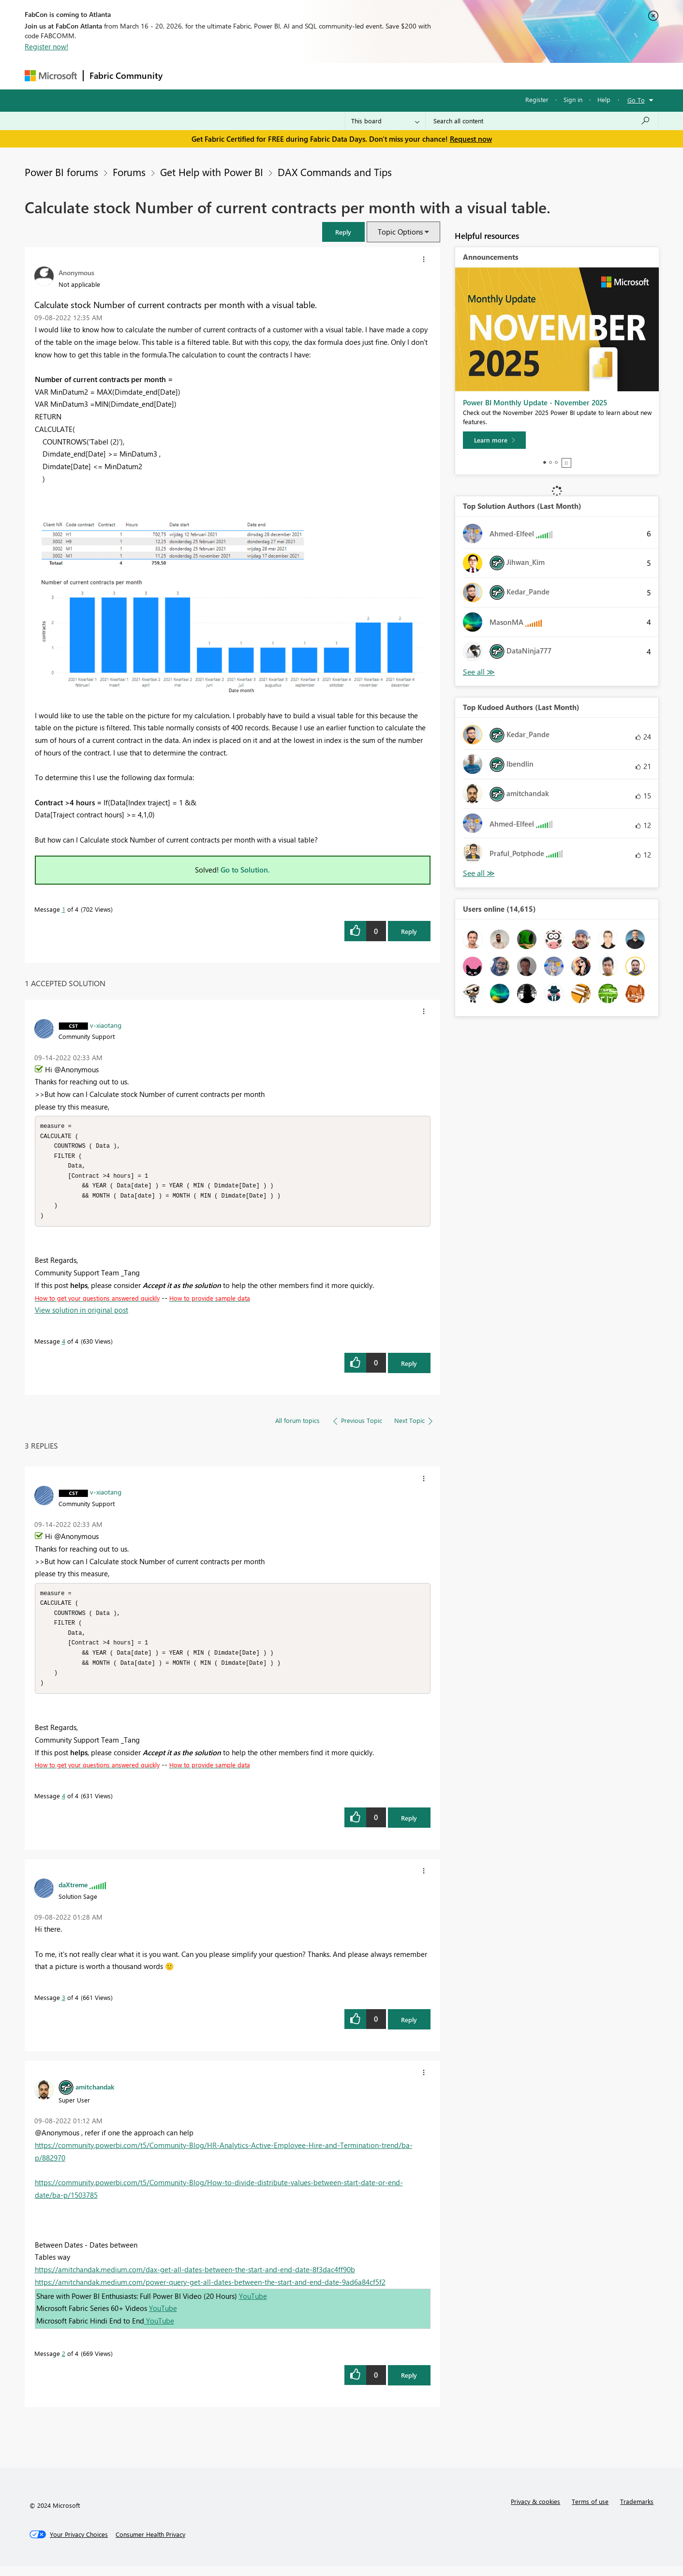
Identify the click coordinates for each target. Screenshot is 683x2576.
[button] (343, 232)
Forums (184, 76)
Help (603, 99)
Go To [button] (636, 100)
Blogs (353, 76)
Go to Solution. (245, 869)
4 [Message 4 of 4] (63, 1346)
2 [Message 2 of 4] (63, 2363)
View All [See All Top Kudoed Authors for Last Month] (479, 873)
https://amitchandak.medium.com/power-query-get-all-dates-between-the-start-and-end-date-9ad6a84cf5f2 (210, 2291)
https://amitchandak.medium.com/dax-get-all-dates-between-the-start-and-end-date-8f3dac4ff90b (195, 2279)
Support (431, 76)
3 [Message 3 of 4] (63, 2007)
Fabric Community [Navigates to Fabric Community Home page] (126, 75)
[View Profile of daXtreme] (73, 1894)
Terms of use (590, 2511)
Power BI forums (61, 171)
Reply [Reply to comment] (409, 1368)
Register (537, 99)
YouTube (253, 2305)
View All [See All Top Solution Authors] (479, 672)
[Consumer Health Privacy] (150, 2544)
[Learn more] (494, 440)
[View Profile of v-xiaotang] (105, 1025)
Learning (390, 76)
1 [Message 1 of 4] (63, 909)
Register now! (46, 46)
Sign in (573, 99)
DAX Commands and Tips (335, 171)
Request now (471, 139)
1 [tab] (545, 462)
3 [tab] (556, 462)
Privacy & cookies (535, 2511)
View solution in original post (81, 1314)
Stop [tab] (566, 463)
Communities (310, 76)
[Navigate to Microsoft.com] (51, 75)
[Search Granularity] (385, 121)
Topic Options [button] (400, 232)
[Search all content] (542, 121)
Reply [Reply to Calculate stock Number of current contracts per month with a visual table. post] (409, 931)
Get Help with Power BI (211, 171)
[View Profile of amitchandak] (94, 2096)
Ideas (266, 76)
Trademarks (636, 2511)
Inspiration (227, 76)
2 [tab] (550, 462)
